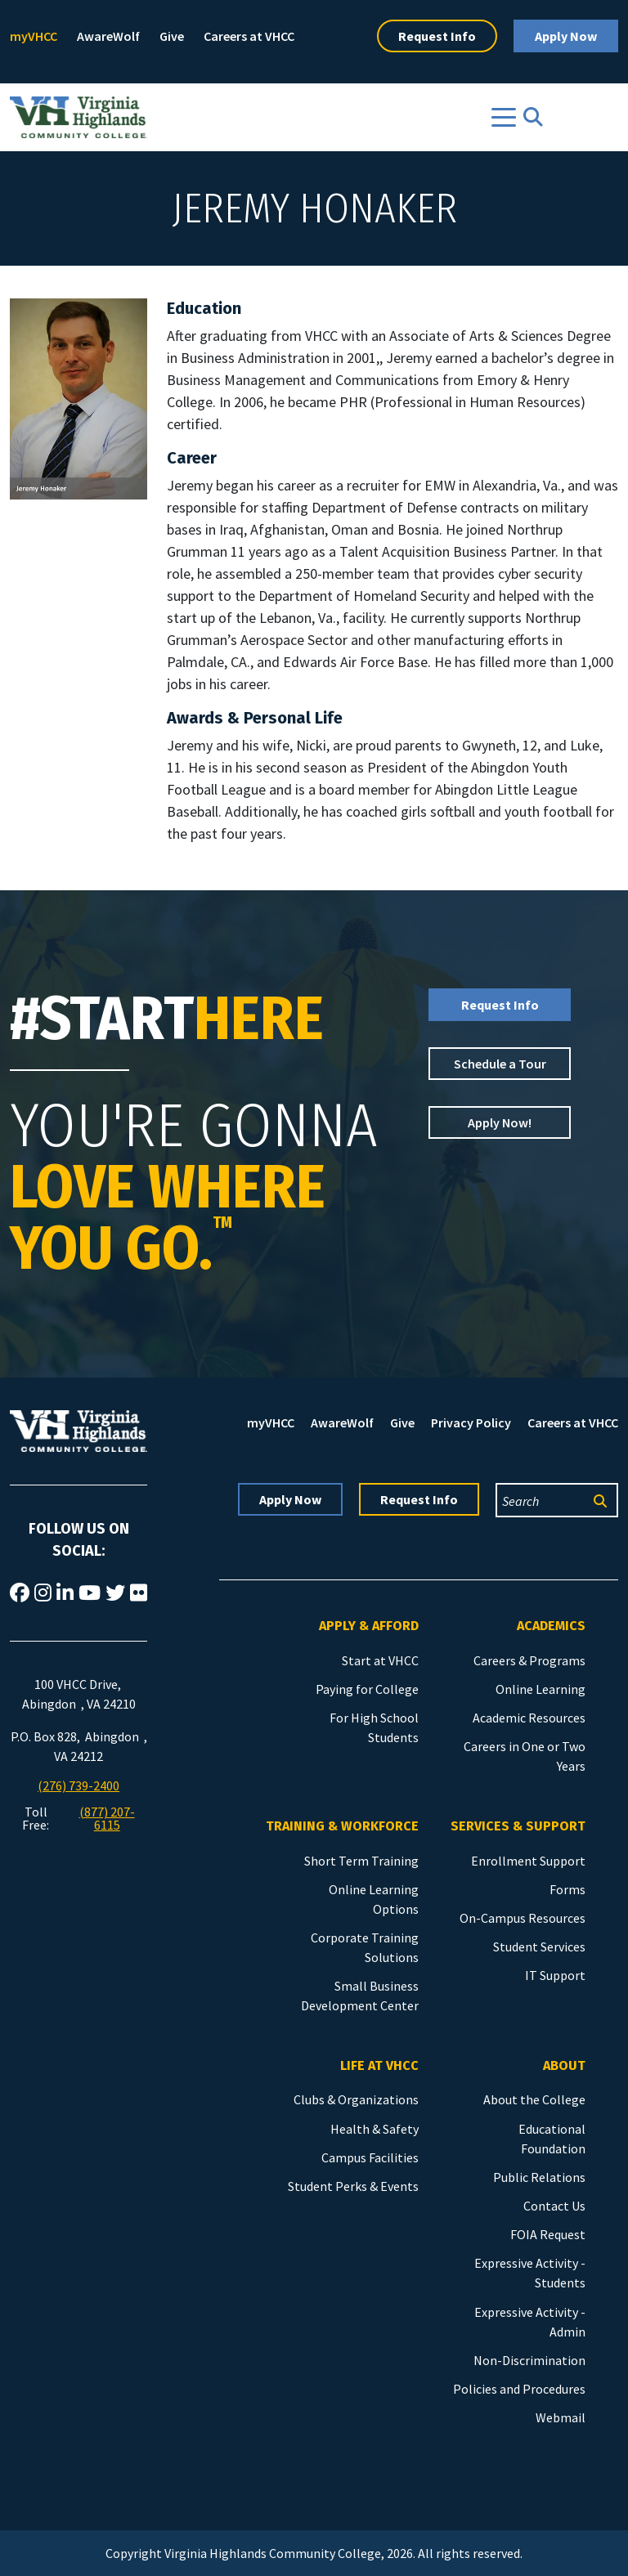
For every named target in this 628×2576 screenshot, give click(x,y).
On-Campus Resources (522, 1918)
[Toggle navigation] (504, 117)
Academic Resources (529, 1717)
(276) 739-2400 (78, 1785)
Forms (567, 1889)
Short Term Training (361, 1860)
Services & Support (518, 1826)
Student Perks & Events (353, 2186)
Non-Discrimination (529, 2360)
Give (171, 36)
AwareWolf (108, 36)
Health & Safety (374, 2129)
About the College (534, 2099)
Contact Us (554, 2205)
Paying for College (367, 1689)
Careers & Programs (529, 1660)
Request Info (437, 36)
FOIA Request (547, 2234)
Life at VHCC (379, 2065)
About (564, 2065)
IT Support (555, 1975)
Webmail (560, 2417)
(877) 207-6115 (107, 1818)
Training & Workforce (342, 1826)
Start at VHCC (380, 1660)
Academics (551, 1625)
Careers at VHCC (249, 36)
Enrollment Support (528, 1860)
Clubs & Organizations (356, 2099)
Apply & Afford (369, 1625)
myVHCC (33, 36)
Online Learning (540, 1689)
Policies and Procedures (519, 2389)
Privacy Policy (471, 1422)
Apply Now (566, 36)
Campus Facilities (370, 2157)
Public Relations (539, 2177)
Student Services (539, 1946)
